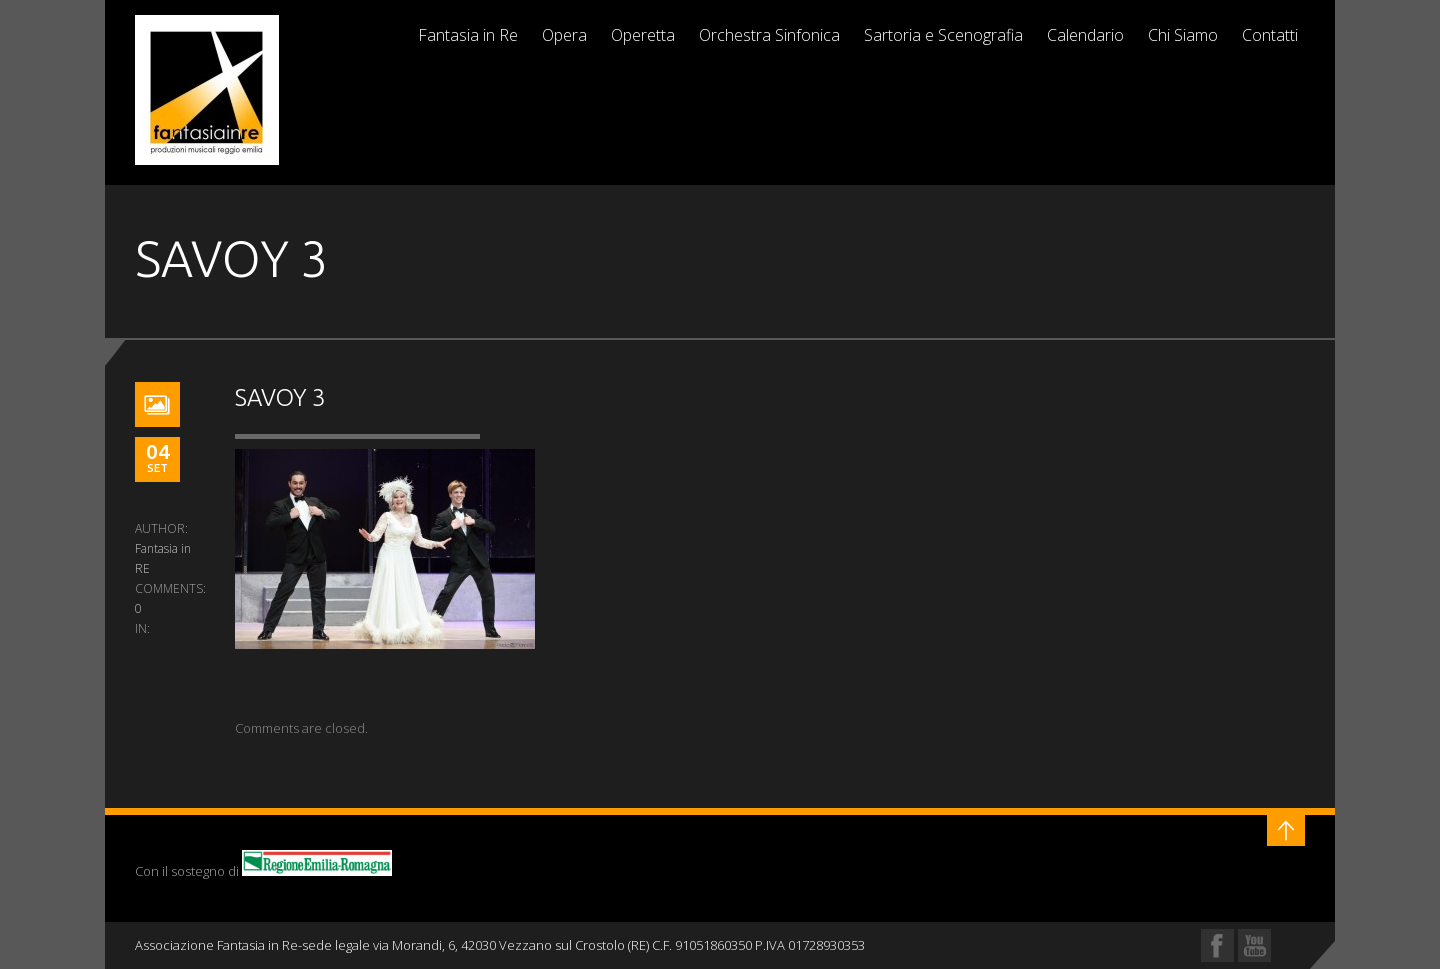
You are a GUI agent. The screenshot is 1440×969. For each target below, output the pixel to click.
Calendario (1085, 35)
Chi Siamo (1183, 35)
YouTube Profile (1254, 945)
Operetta (643, 35)
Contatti (1270, 35)
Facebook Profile (1217, 945)
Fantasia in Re (468, 35)
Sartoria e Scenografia (943, 35)
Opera (564, 35)
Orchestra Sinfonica (769, 35)
